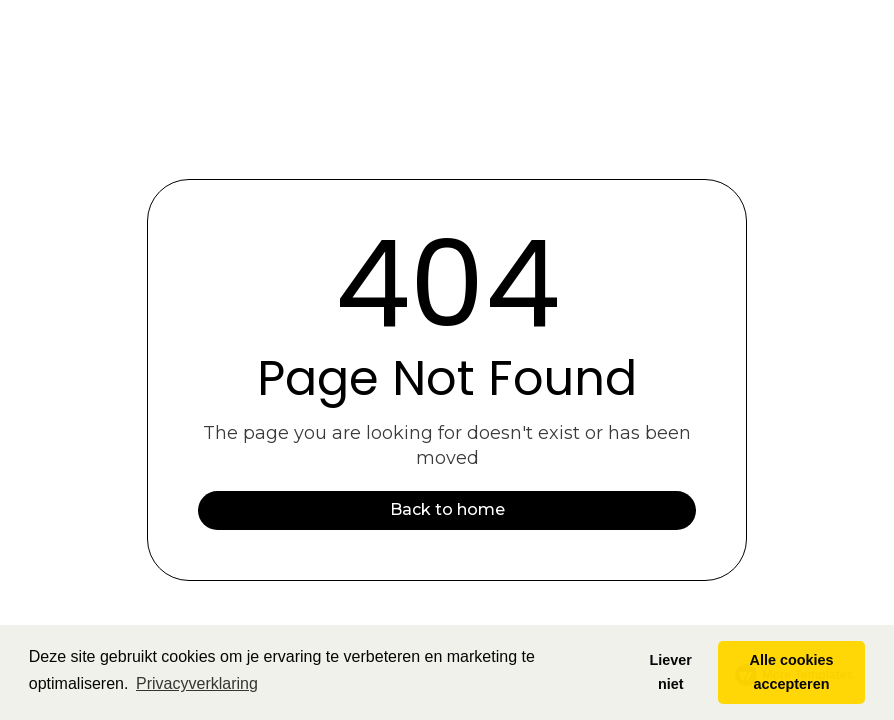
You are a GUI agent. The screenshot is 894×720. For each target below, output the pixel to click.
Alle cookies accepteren (792, 672)
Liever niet (670, 672)
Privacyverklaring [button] (197, 683)
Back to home (447, 509)
